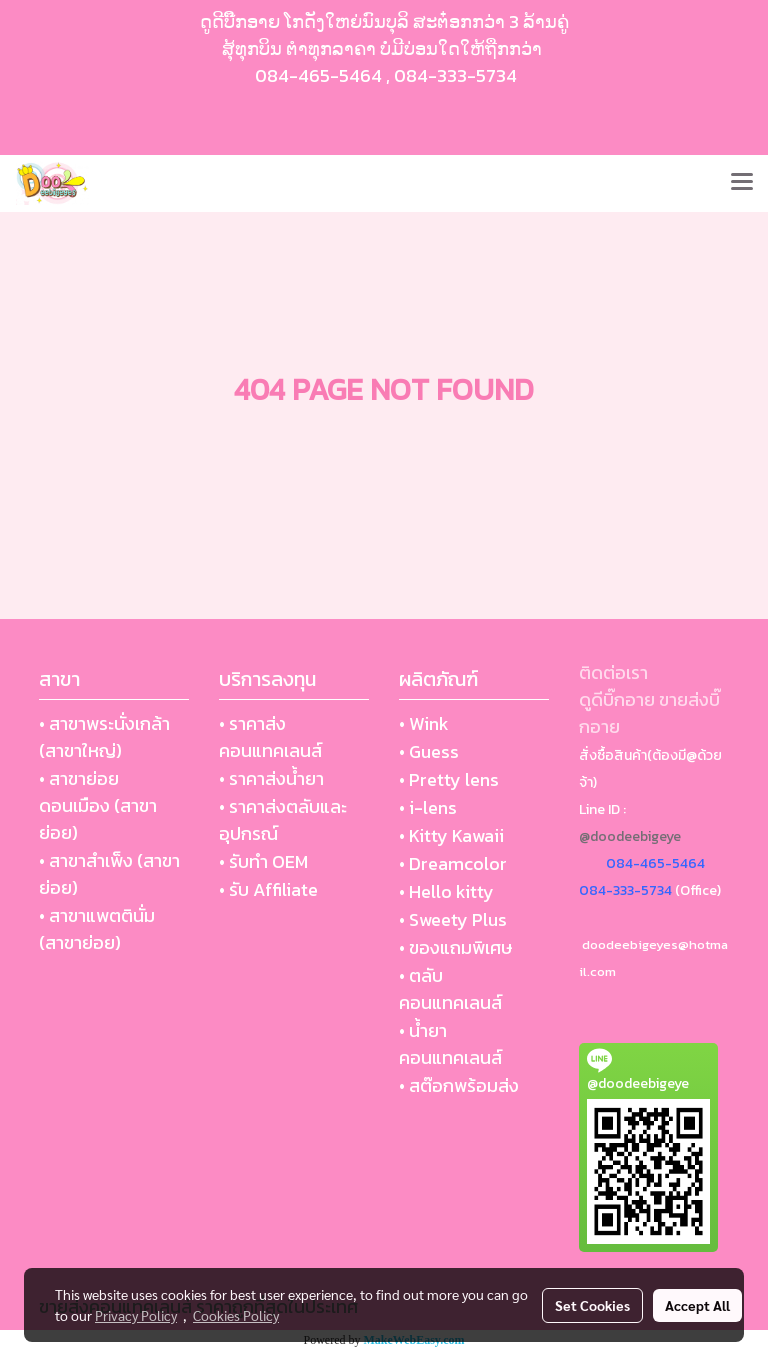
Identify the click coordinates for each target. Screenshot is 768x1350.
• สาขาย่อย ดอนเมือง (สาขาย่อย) (98, 805)
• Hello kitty (446, 891)
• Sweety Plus (453, 919)
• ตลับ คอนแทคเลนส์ (450, 989)
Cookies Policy (236, 1315)
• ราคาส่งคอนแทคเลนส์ (270, 737)
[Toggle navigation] (742, 183)
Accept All (697, 1305)
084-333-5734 (455, 75)
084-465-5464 (318, 75)
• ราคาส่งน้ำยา (271, 778)
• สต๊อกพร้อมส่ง (459, 1085)
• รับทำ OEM (263, 861)
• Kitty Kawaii (451, 835)
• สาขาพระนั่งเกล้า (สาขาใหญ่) (104, 737)
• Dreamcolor (453, 863)
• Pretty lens (449, 779)
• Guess (429, 751)
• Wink (424, 723)
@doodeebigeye (630, 836)
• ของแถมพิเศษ (455, 947)
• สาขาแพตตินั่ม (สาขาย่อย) (97, 929)
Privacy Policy (136, 1315)
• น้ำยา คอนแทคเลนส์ (450, 1044)
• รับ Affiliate (268, 889)
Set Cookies (592, 1305)
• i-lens (428, 807)
